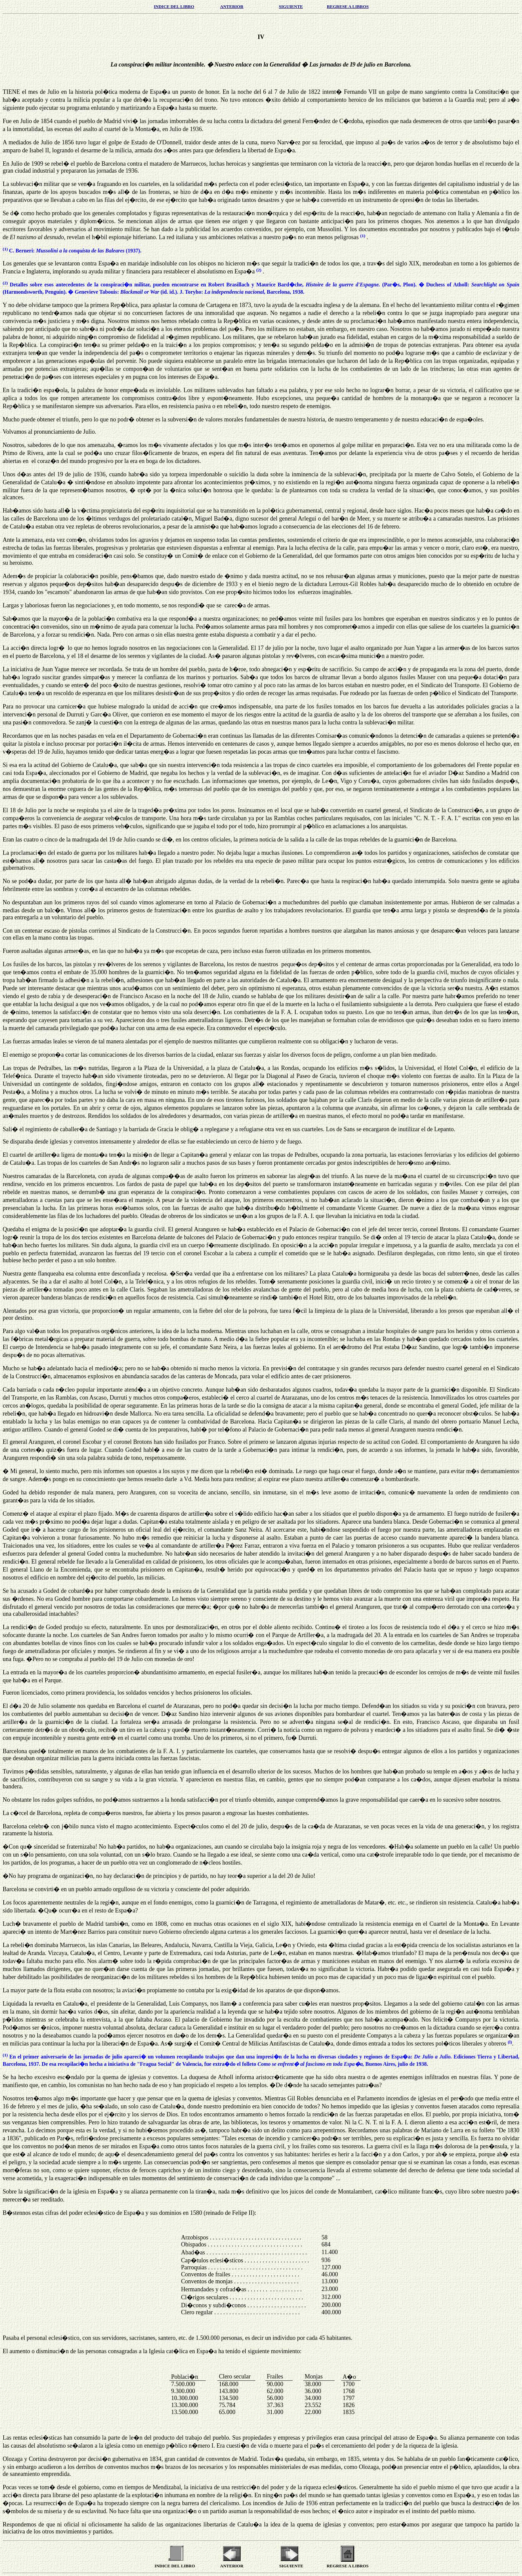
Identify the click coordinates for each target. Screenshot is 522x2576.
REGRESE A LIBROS (348, 6)
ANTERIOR (231, 6)
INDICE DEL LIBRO (174, 6)
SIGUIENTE (291, 6)
